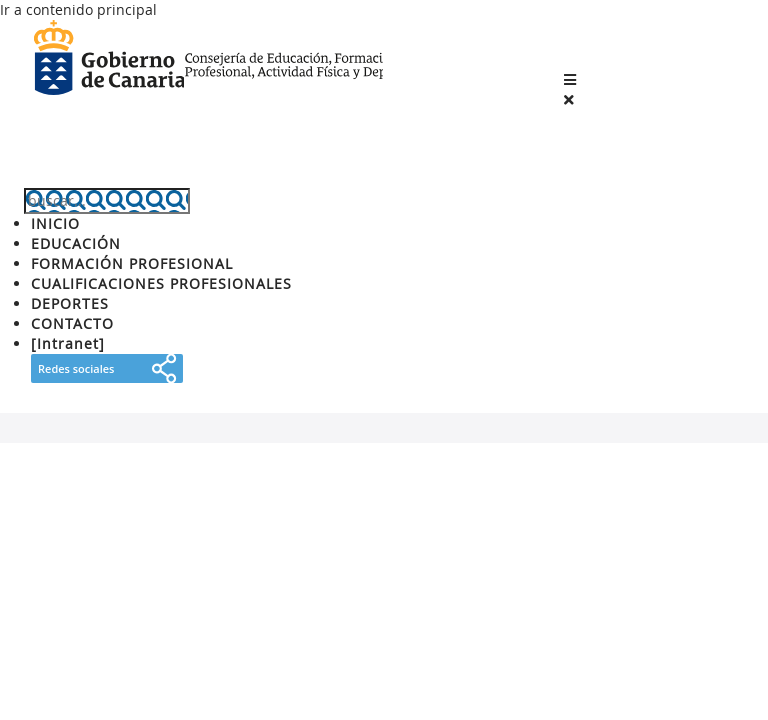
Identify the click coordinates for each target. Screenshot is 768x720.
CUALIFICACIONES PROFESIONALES (161, 283)
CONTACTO (72, 323)
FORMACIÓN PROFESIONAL (132, 263)
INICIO (55, 223)
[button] (570, 80)
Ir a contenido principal (78, 9)
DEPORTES (70, 303)
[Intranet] (68, 343)
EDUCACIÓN (76, 243)
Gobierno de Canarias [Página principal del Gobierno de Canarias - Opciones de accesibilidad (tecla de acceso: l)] (109, 59)
